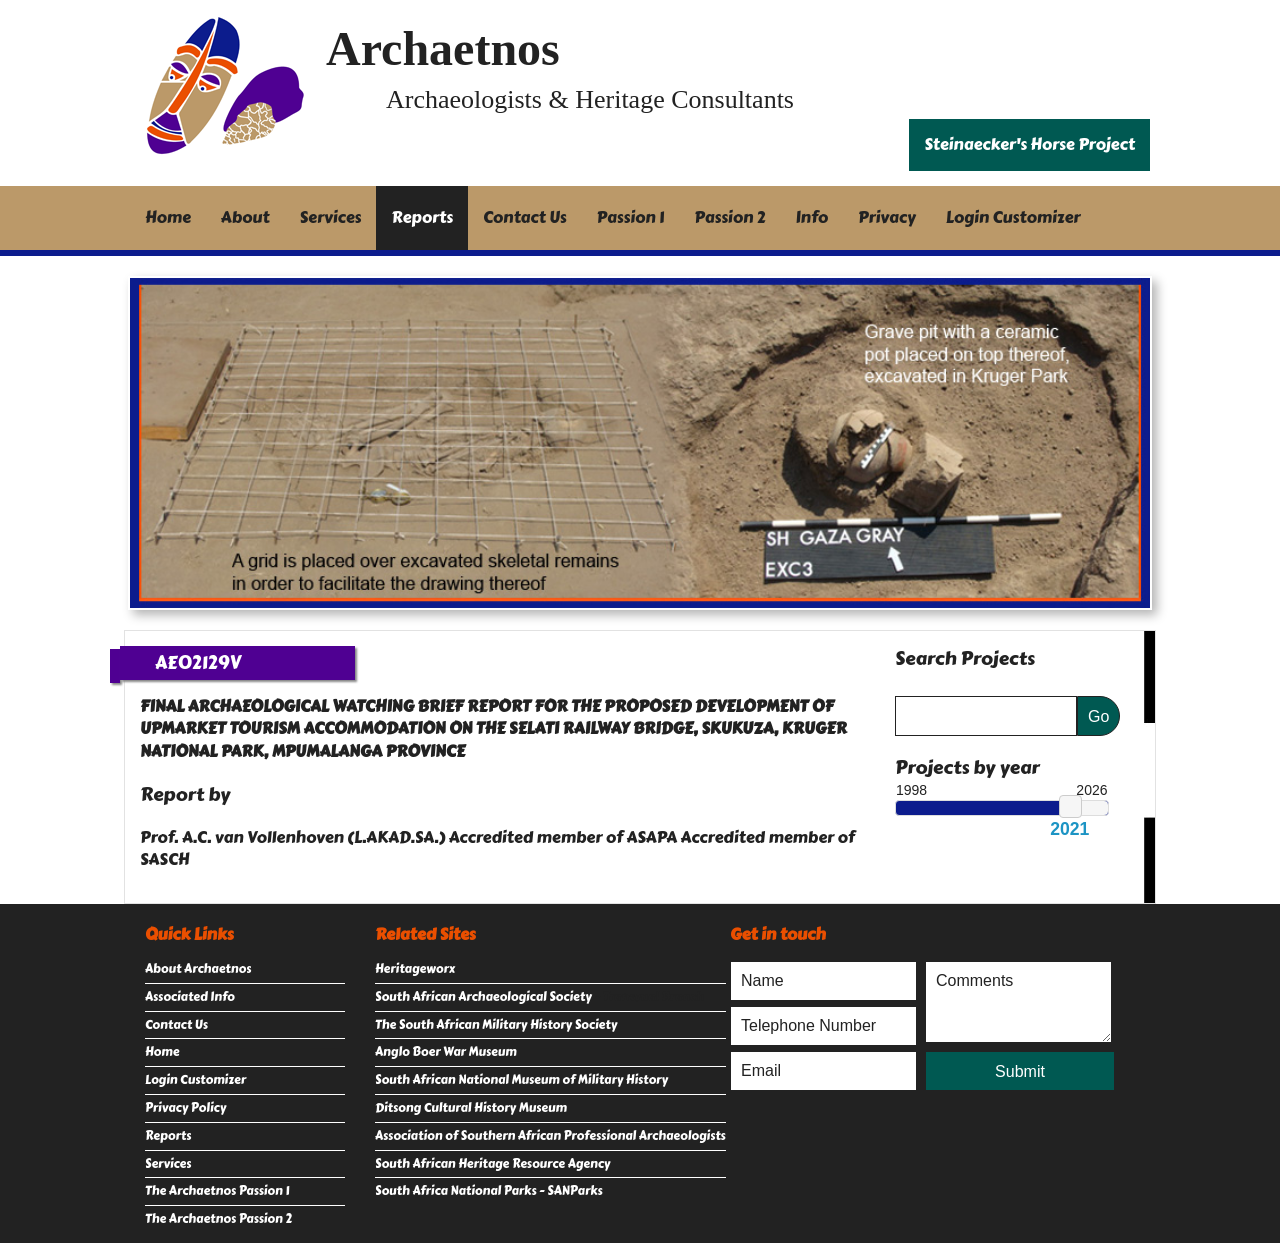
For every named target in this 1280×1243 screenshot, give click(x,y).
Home (168, 217)
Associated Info (190, 997)
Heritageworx (415, 969)
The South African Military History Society (496, 1025)
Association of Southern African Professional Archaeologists (550, 1136)
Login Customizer (1013, 217)
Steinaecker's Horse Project (1029, 144)
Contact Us (525, 217)
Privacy (887, 217)
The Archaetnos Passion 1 (217, 1191)
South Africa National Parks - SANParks (489, 1191)
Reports (422, 217)
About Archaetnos (198, 969)
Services (331, 217)
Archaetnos (443, 48)
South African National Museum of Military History (521, 1080)
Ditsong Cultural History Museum (471, 1108)
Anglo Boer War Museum (446, 1052)
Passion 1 (631, 217)
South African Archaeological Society (483, 997)
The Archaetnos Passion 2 (218, 1219)
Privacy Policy (185, 1108)
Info (812, 217)
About (245, 217)
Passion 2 (729, 217)
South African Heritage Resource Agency (492, 1164)
